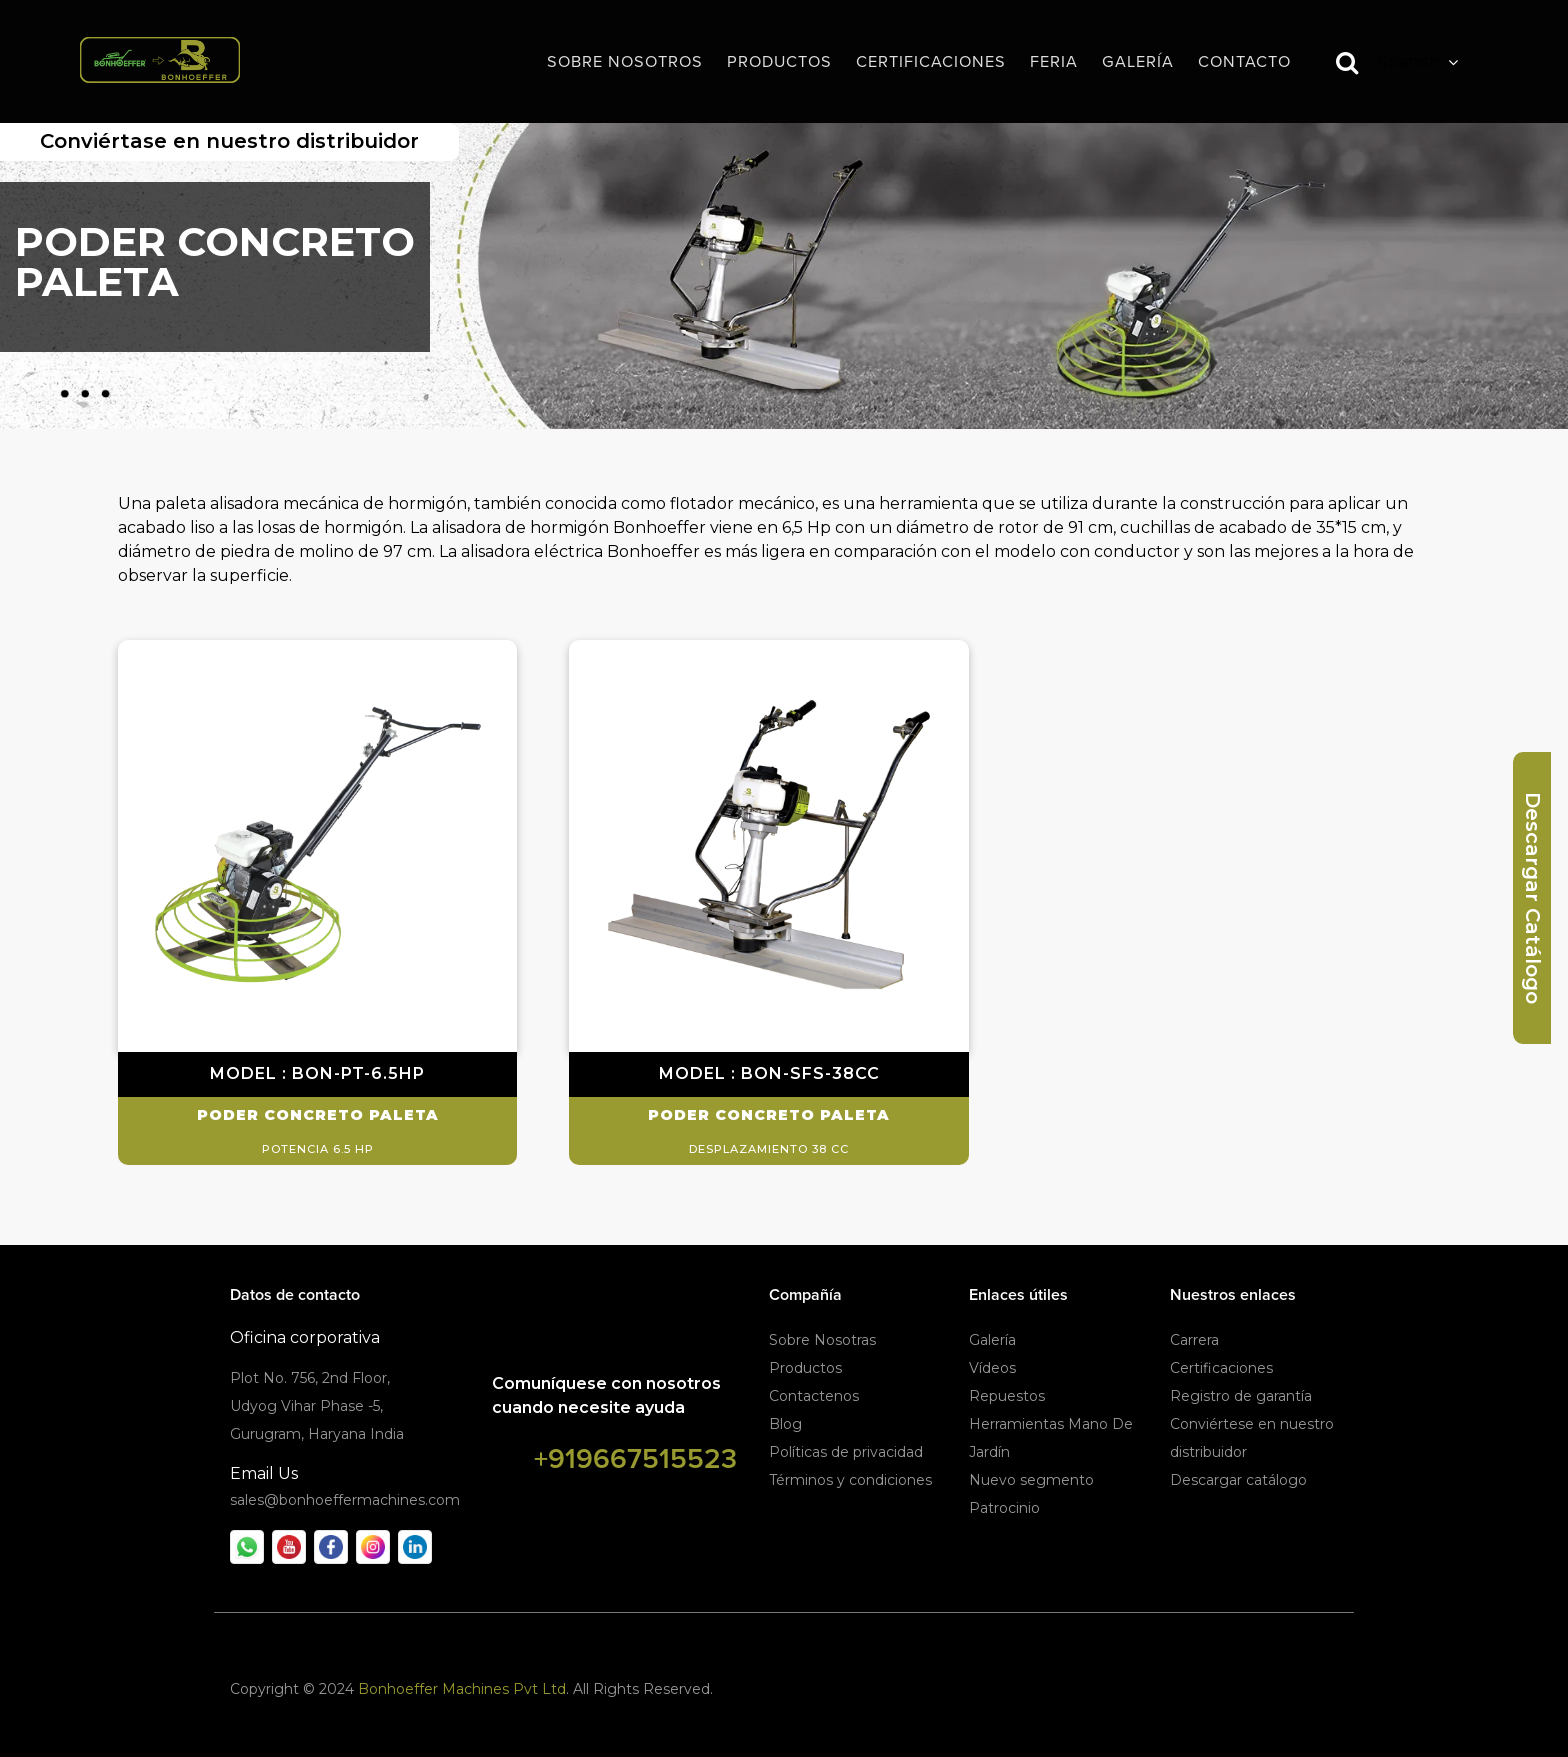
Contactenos (814, 1396)
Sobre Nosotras (822, 1340)
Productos (805, 1368)
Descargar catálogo (1238, 1480)
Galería (992, 1340)
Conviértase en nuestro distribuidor (229, 141)
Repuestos (1007, 1396)
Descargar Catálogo (1533, 898)
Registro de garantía (1241, 1396)
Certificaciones (1221, 1368)
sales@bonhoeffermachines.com (345, 1500)
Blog (785, 1424)
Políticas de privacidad (846, 1452)
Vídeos (992, 1368)
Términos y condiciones (850, 1480)
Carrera (1194, 1340)
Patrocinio (1004, 1508)
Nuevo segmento (1031, 1480)
